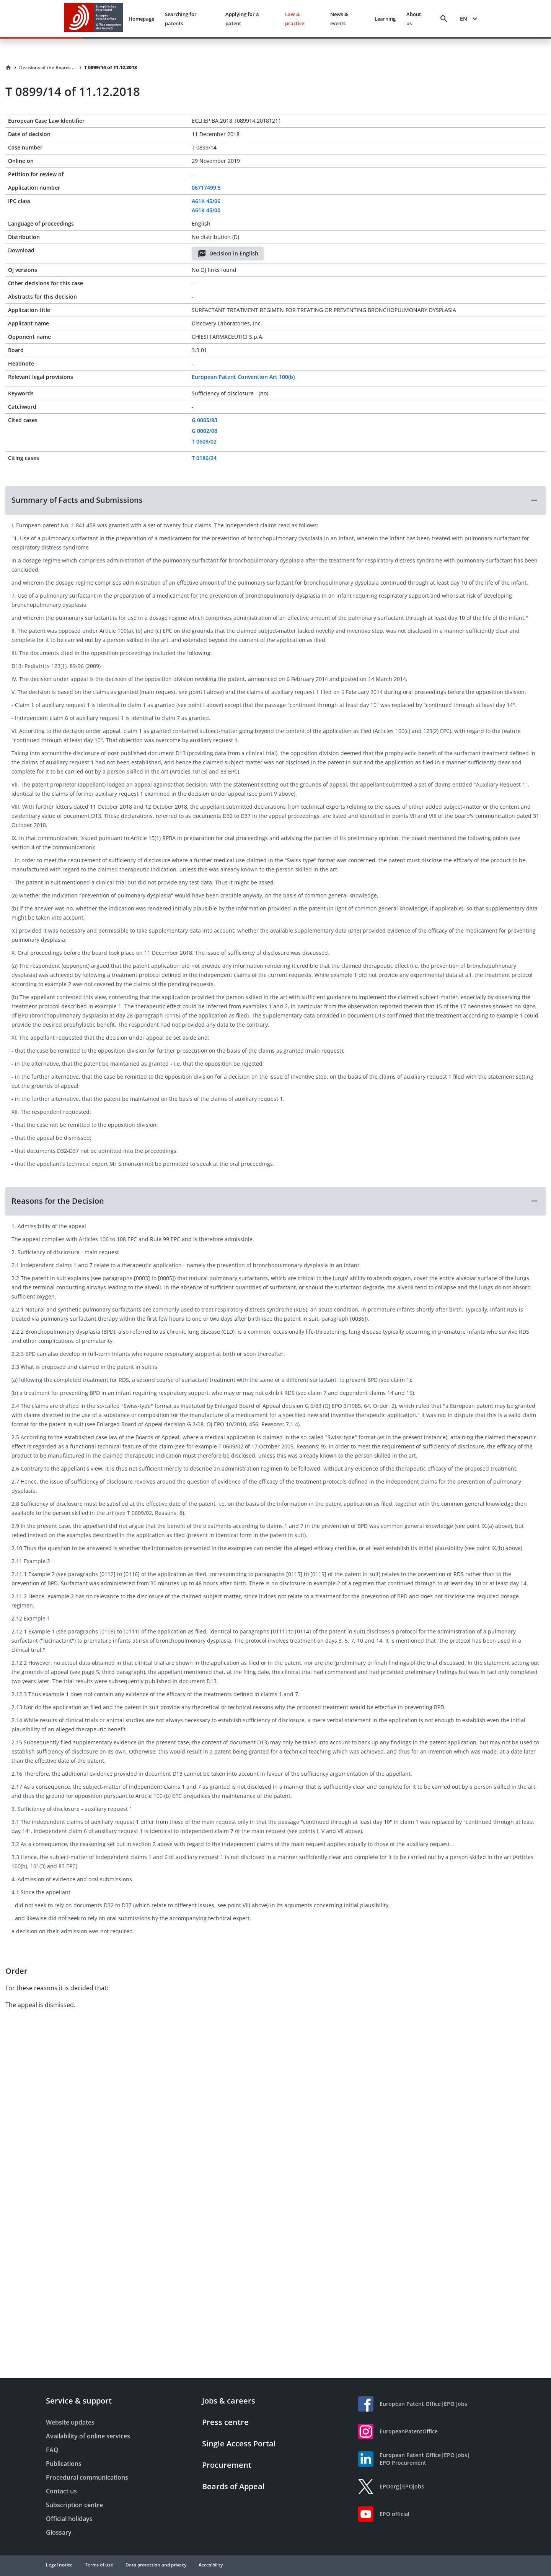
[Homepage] (8, 68)
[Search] (444, 19)
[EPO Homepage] (93, 18)
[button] (275, 500)
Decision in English (227, 253)
